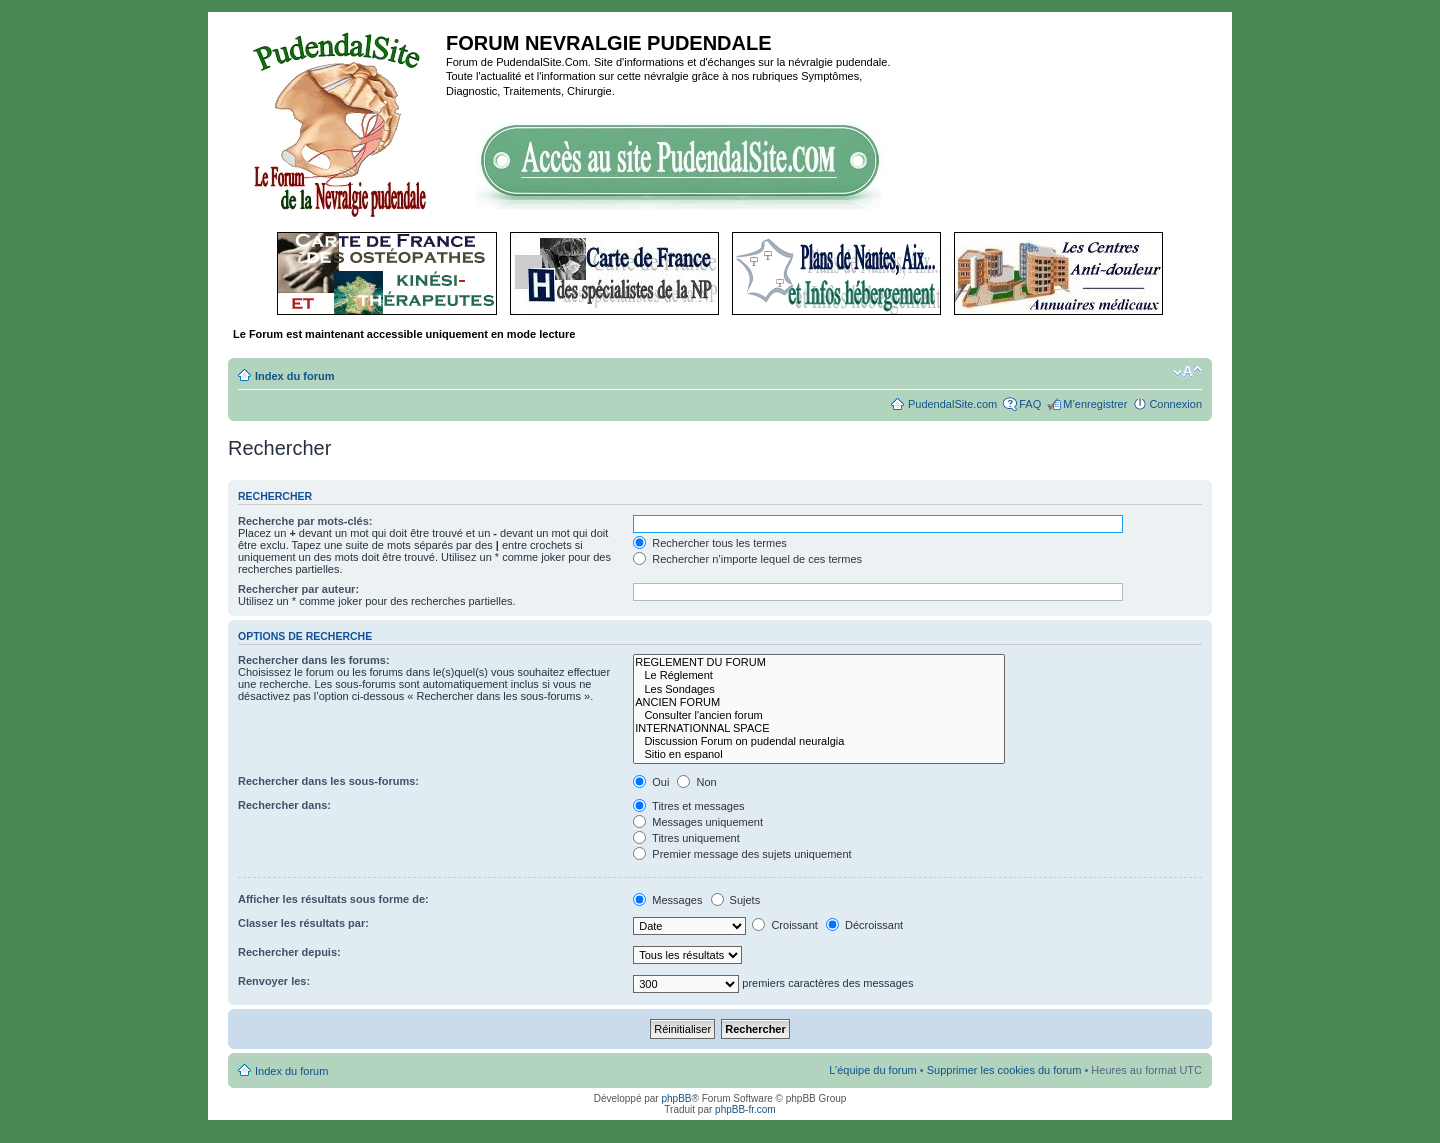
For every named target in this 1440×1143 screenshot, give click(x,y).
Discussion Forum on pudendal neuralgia (818, 741)
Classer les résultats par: (303, 923)
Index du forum (294, 376)
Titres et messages (688, 806)
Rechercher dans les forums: (314, 660)
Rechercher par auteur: (298, 589)
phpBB (676, 1098)
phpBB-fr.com (745, 1109)
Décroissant (864, 925)
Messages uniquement (698, 822)
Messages (667, 900)
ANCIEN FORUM (818, 702)
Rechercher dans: (284, 805)
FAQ (1030, 404)
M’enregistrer (1095, 404)
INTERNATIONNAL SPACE (818, 728)
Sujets (736, 900)
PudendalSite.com (952, 404)
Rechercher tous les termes (710, 543)
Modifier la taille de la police (1187, 372)
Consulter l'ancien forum (818, 715)
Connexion (1175, 404)
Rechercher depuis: (289, 952)
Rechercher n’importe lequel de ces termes (747, 559)
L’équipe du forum (872, 1070)
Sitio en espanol (818, 754)
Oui (651, 782)
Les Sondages (818, 689)
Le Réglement (818, 675)
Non (696, 782)
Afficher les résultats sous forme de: (333, 899)
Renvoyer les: (274, 981)
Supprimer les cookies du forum (1004, 1070)
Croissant (785, 925)
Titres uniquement (686, 838)
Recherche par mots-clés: (305, 521)
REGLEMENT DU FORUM (818, 662)
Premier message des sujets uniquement (742, 854)
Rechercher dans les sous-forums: (328, 781)
